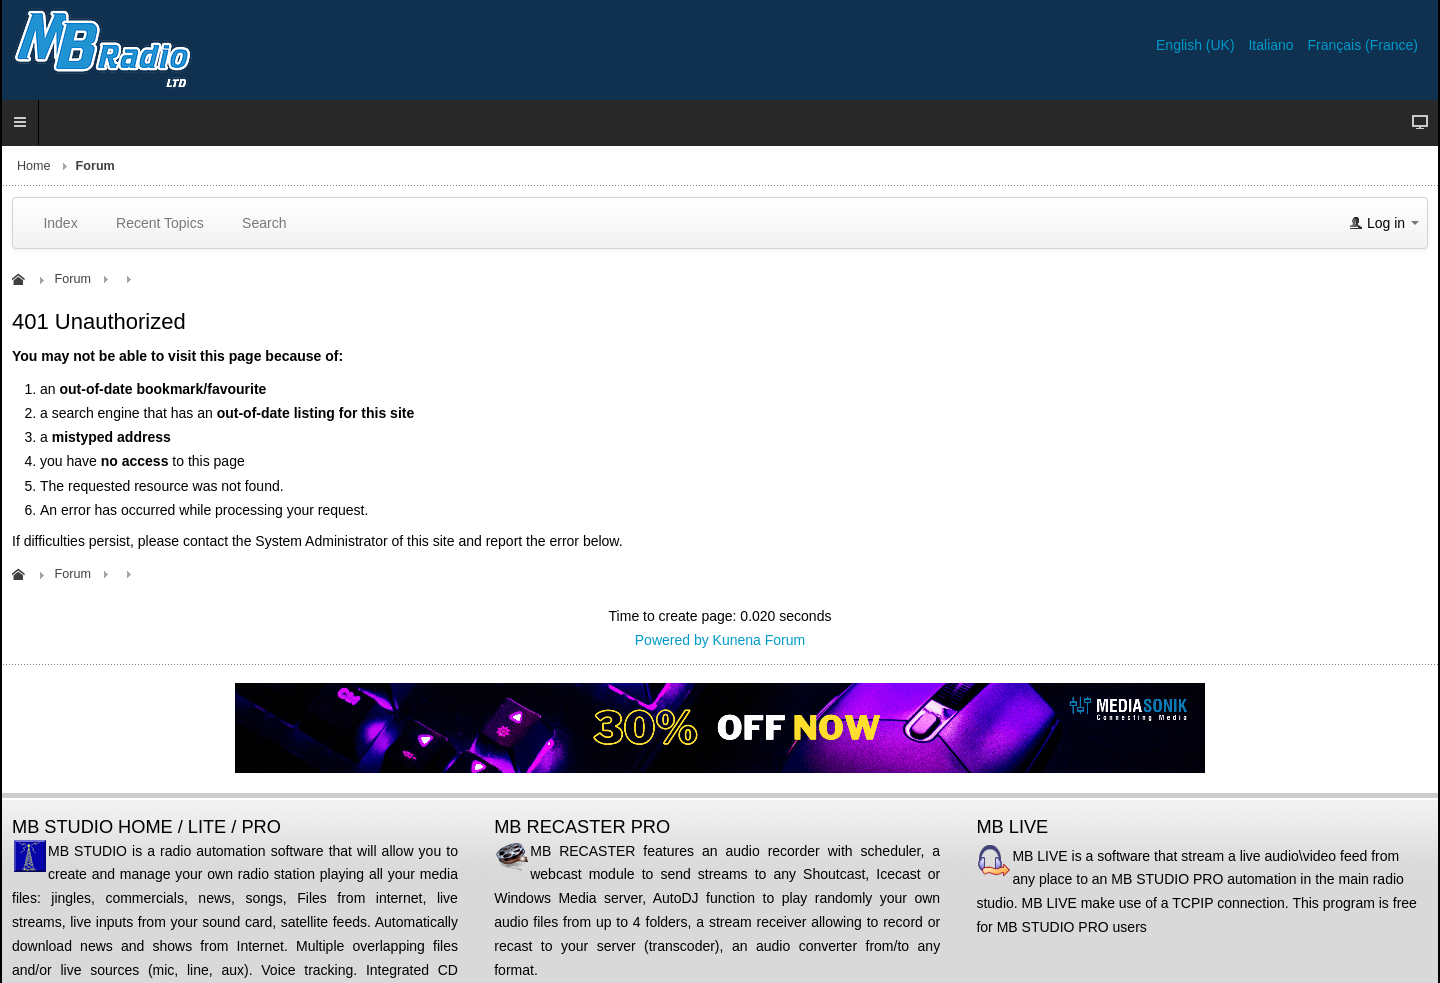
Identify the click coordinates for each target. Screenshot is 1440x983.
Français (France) (1363, 45)
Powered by (672, 640)
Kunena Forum (759, 640)
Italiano (1272, 45)
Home (34, 166)
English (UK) (1197, 45)
